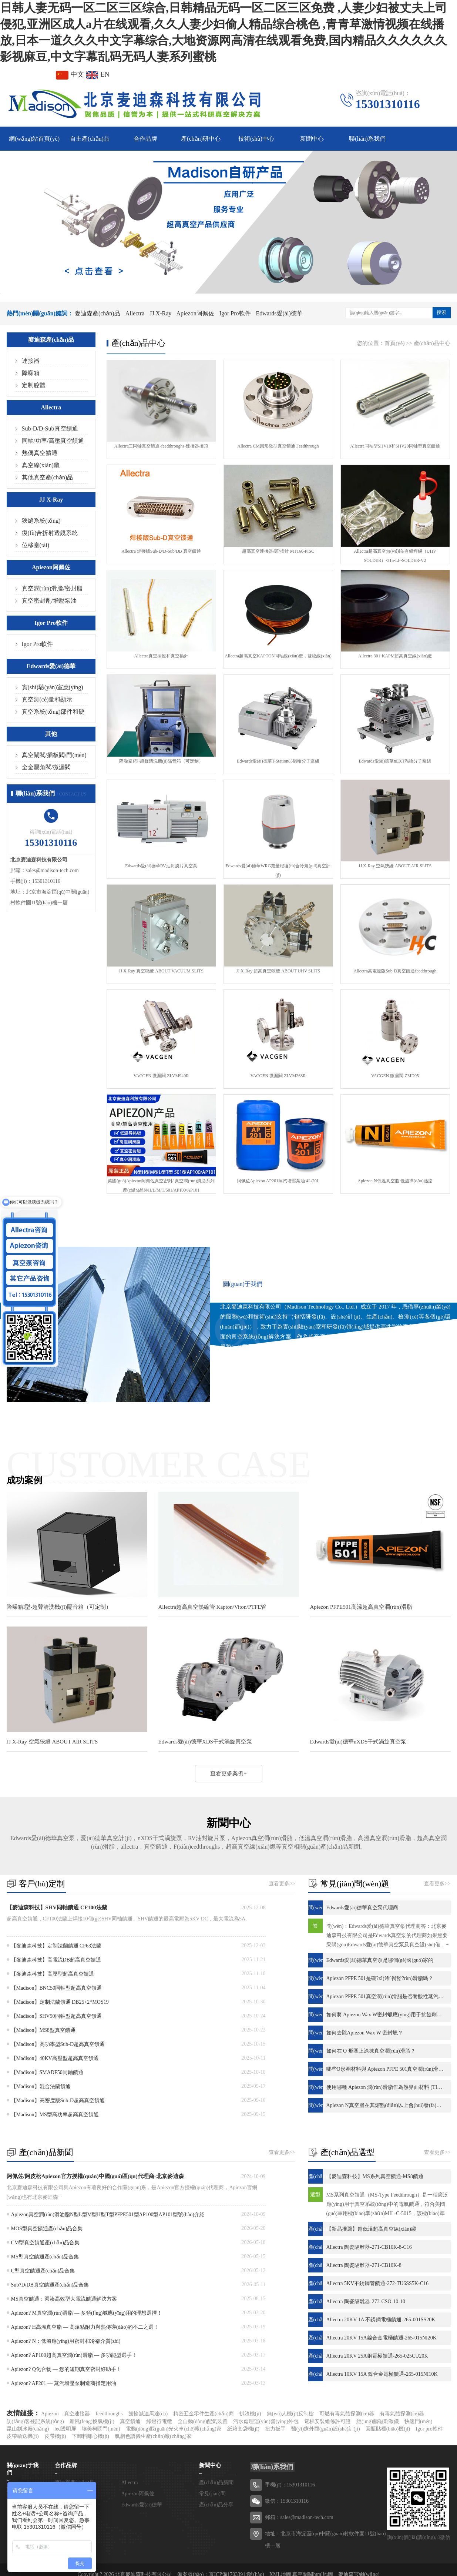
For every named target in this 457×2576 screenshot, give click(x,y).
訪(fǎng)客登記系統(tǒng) (35, 2421)
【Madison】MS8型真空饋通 (43, 2030)
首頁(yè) (394, 343)
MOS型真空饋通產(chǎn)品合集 (47, 2228)
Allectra (135, 313)
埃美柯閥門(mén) (101, 2429)
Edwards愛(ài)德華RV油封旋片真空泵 (161, 865)
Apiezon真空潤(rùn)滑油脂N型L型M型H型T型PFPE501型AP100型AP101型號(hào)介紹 (108, 2214)
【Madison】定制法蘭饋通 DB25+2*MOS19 (60, 2002)
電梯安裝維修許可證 (327, 2421)
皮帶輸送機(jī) (23, 2436)
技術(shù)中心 (256, 138)
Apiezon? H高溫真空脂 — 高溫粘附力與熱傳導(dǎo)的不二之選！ (85, 2327)
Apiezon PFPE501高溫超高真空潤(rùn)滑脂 (361, 1607)
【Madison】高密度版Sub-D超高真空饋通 (58, 2100)
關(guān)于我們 (242, 1284)
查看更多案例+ (228, 1773)
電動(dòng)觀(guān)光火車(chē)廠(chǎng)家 (174, 2429)
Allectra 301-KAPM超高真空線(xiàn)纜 (395, 656)
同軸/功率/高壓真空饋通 (53, 441)
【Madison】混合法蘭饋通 (41, 2086)
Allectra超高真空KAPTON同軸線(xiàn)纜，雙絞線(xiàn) (278, 656)
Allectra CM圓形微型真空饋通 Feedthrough (278, 446)
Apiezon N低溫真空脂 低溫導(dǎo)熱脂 (394, 1180)
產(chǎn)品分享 (216, 2505)
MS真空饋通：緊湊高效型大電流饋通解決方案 (64, 2299)
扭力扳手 (275, 2429)
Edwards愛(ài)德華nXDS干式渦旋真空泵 (358, 1742)
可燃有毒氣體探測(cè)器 (346, 2413)
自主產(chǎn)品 (90, 138)
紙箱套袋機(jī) (243, 2429)
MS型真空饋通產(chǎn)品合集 (45, 2257)
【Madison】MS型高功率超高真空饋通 (55, 2114)
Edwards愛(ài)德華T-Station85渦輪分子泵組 (278, 761)
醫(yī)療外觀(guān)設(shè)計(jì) (325, 2429)
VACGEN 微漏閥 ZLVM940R (161, 1075)
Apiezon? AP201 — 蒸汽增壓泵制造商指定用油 (63, 2383)
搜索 (441, 312)
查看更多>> (282, 1883)
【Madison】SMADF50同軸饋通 (47, 2072)
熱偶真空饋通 (39, 453)
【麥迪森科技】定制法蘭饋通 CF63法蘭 (56, 1946)
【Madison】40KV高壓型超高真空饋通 (55, 2058)
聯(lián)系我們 (367, 138)
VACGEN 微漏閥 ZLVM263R (278, 1075)
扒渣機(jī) (250, 2413)
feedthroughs (108, 2413)
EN (97, 74)
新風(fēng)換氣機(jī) (92, 2421)
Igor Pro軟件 (235, 313)
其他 (51, 734)
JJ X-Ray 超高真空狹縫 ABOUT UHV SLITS (278, 971)
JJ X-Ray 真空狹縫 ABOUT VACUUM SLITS (161, 971)
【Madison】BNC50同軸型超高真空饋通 (56, 1988)
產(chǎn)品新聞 (216, 2482)
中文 (70, 74)
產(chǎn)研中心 (201, 138)
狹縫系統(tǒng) (41, 520)
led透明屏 (65, 2429)
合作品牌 (145, 138)
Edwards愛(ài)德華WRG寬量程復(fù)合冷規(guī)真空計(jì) (278, 870)
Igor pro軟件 (429, 2429)
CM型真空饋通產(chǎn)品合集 (45, 2242)
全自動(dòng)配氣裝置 (203, 2421)
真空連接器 (77, 2413)
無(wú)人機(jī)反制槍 (290, 2413)
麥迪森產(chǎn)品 (97, 313)
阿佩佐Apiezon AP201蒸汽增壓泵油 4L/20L (278, 1180)
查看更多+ (242, 1396)
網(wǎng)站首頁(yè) (34, 138)
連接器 (31, 361)
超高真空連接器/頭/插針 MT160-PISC (278, 551)
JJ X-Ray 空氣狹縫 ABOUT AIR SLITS (395, 865)
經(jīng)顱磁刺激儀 (377, 2421)
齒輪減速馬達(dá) (148, 2413)
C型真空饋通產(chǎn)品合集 (43, 2271)
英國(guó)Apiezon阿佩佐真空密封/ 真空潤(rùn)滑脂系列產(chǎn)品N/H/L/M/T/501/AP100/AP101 (161, 1185)
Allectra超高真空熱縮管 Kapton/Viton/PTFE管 (212, 1607)
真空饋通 (130, 2421)
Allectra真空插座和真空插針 (161, 656)
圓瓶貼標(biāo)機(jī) (388, 2429)
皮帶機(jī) (55, 2436)
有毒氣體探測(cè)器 (402, 2413)
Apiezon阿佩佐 (195, 313)
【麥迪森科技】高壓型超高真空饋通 (52, 1974)
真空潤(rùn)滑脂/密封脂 (52, 588)
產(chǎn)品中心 (432, 343)
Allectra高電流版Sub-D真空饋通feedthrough (395, 971)
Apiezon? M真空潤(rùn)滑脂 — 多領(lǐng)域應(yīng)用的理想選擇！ (86, 2313)
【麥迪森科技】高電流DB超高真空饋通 (56, 1960)
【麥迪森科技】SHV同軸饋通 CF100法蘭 (57, 1907)
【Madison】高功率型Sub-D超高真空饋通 (58, 2044)
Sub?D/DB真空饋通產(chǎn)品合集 (50, 2285)
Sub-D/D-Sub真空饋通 (50, 428)
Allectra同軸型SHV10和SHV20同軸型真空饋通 (395, 446)
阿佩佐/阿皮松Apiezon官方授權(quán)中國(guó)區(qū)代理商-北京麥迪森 (95, 2176)
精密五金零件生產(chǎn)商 (203, 2413)
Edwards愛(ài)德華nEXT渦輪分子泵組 (395, 761)
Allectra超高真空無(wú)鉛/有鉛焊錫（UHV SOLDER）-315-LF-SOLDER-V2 (395, 556)
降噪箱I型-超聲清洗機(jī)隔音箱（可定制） (161, 761)
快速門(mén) (418, 2421)
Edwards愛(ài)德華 (279, 313)
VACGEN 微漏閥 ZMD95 (395, 1075)
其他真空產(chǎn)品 (47, 477)
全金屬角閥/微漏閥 (46, 767)
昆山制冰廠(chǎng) (28, 2429)
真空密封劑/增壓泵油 (49, 600)
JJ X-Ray (160, 313)
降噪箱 (31, 373)
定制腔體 (34, 385)
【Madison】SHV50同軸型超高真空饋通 (56, 2016)
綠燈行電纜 (159, 2421)
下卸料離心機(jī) (90, 2436)
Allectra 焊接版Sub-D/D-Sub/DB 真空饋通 (161, 551)
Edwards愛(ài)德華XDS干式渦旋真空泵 (205, 1742)
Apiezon (49, 2413)
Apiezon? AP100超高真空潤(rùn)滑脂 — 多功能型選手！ (74, 2355)
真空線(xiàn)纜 (41, 465)
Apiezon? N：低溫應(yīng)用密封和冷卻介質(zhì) (66, 2341)
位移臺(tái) (36, 545)
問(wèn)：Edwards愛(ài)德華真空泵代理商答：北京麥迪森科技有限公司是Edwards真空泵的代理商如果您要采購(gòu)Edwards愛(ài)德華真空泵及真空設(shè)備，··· (388, 1935)
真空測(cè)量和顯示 (47, 699)
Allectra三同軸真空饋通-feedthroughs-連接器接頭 (161, 446)
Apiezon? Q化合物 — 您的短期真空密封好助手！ (66, 2369)
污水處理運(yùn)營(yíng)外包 (266, 2421)
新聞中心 (312, 138)
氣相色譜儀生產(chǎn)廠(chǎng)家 (153, 2436)
